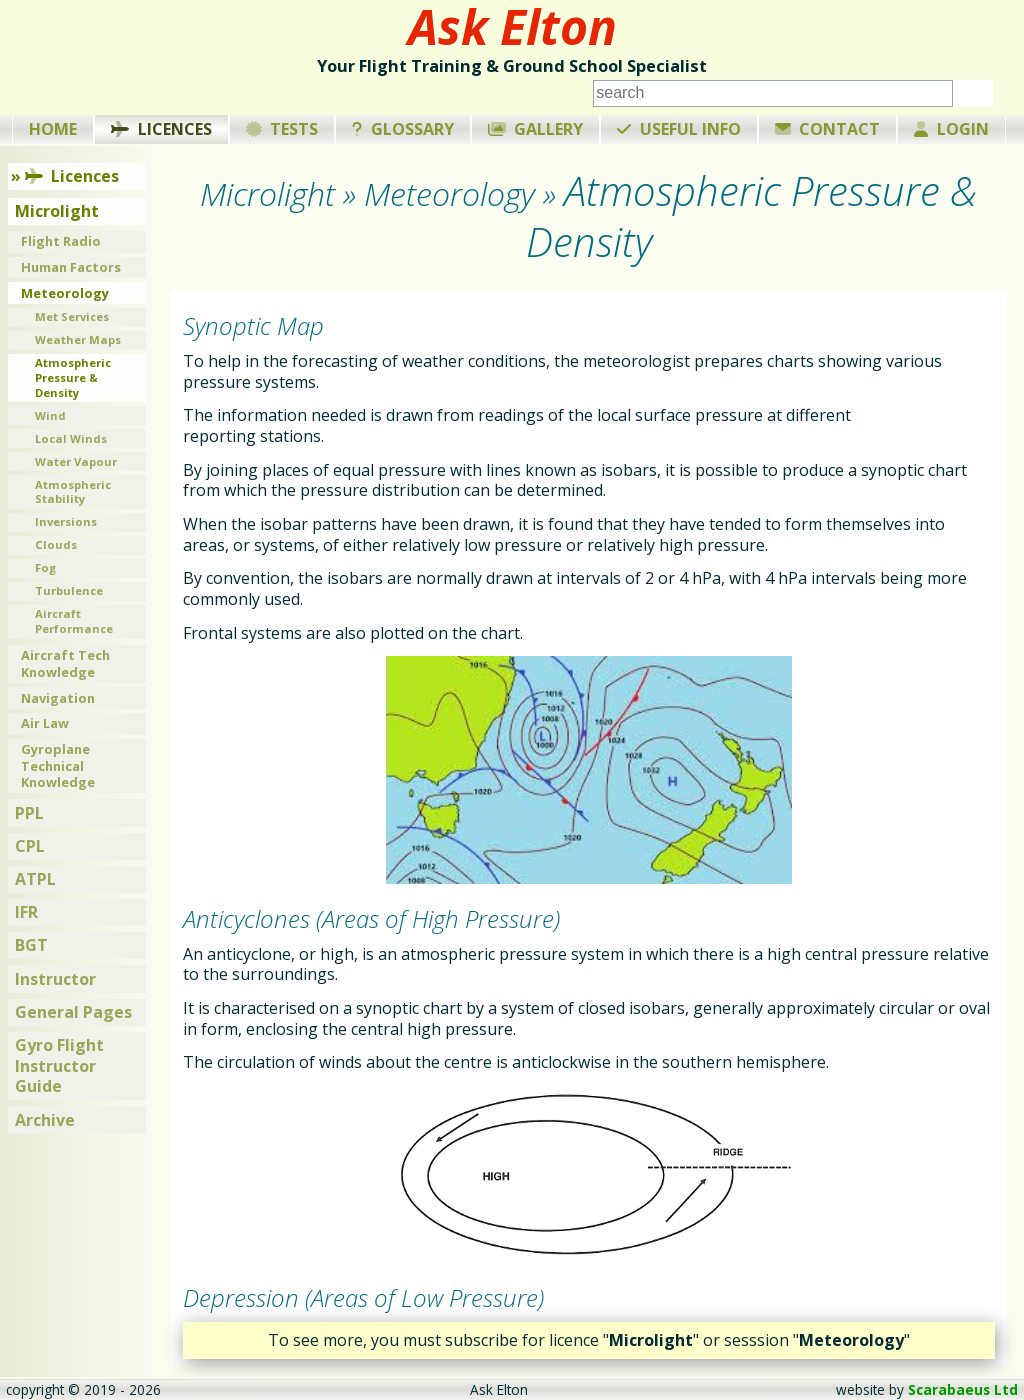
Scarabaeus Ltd (963, 1389)
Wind (50, 415)
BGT (31, 945)
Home (53, 129)
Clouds (56, 544)
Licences (161, 129)
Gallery (536, 129)
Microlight (57, 211)
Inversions (66, 521)
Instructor (55, 979)
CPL (30, 846)
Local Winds (71, 438)
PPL (29, 813)
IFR (26, 912)
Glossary (403, 129)
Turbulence (69, 590)
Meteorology (65, 293)
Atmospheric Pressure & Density (73, 377)
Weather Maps (78, 339)
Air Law (45, 723)
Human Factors (71, 267)
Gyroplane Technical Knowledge (58, 765)
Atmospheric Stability (73, 492)
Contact (828, 129)
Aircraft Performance (74, 621)
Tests (282, 129)
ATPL (35, 879)
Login (951, 129)
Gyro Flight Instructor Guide (59, 1066)
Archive (45, 1120)
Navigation (58, 698)
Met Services (72, 316)
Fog (45, 567)
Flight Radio (61, 241)
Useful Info (679, 129)
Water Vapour (76, 461)
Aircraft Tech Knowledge (65, 663)
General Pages (73, 1012)
